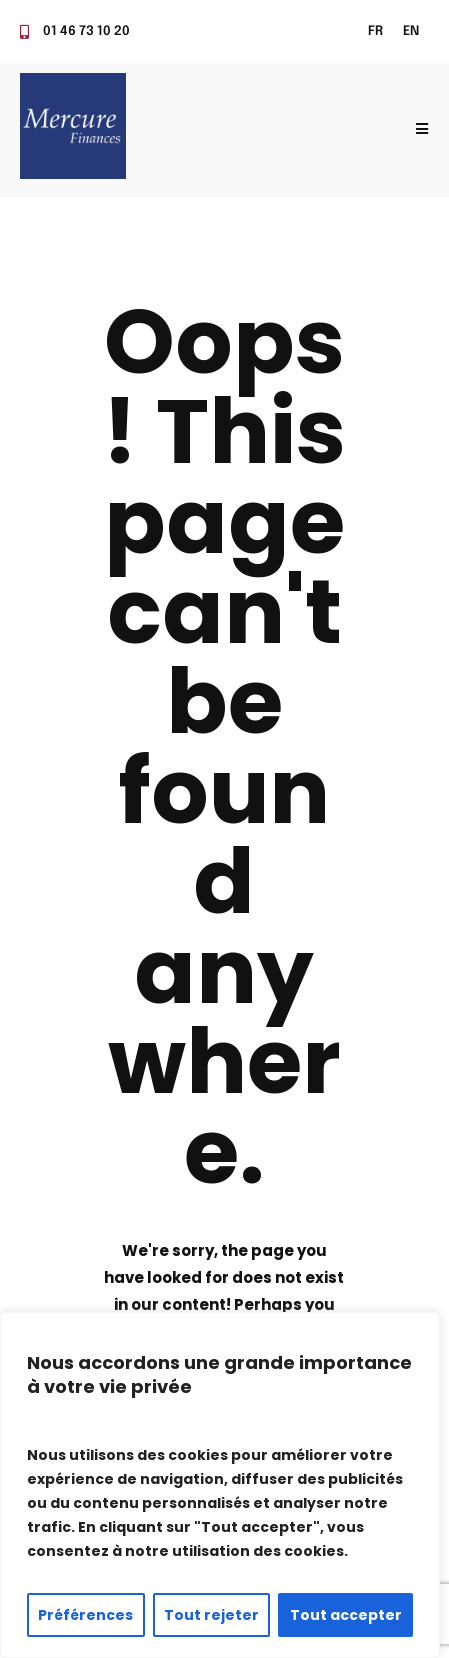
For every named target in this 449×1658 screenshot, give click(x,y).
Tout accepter (346, 1615)
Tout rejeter (211, 1615)
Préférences (85, 1615)
